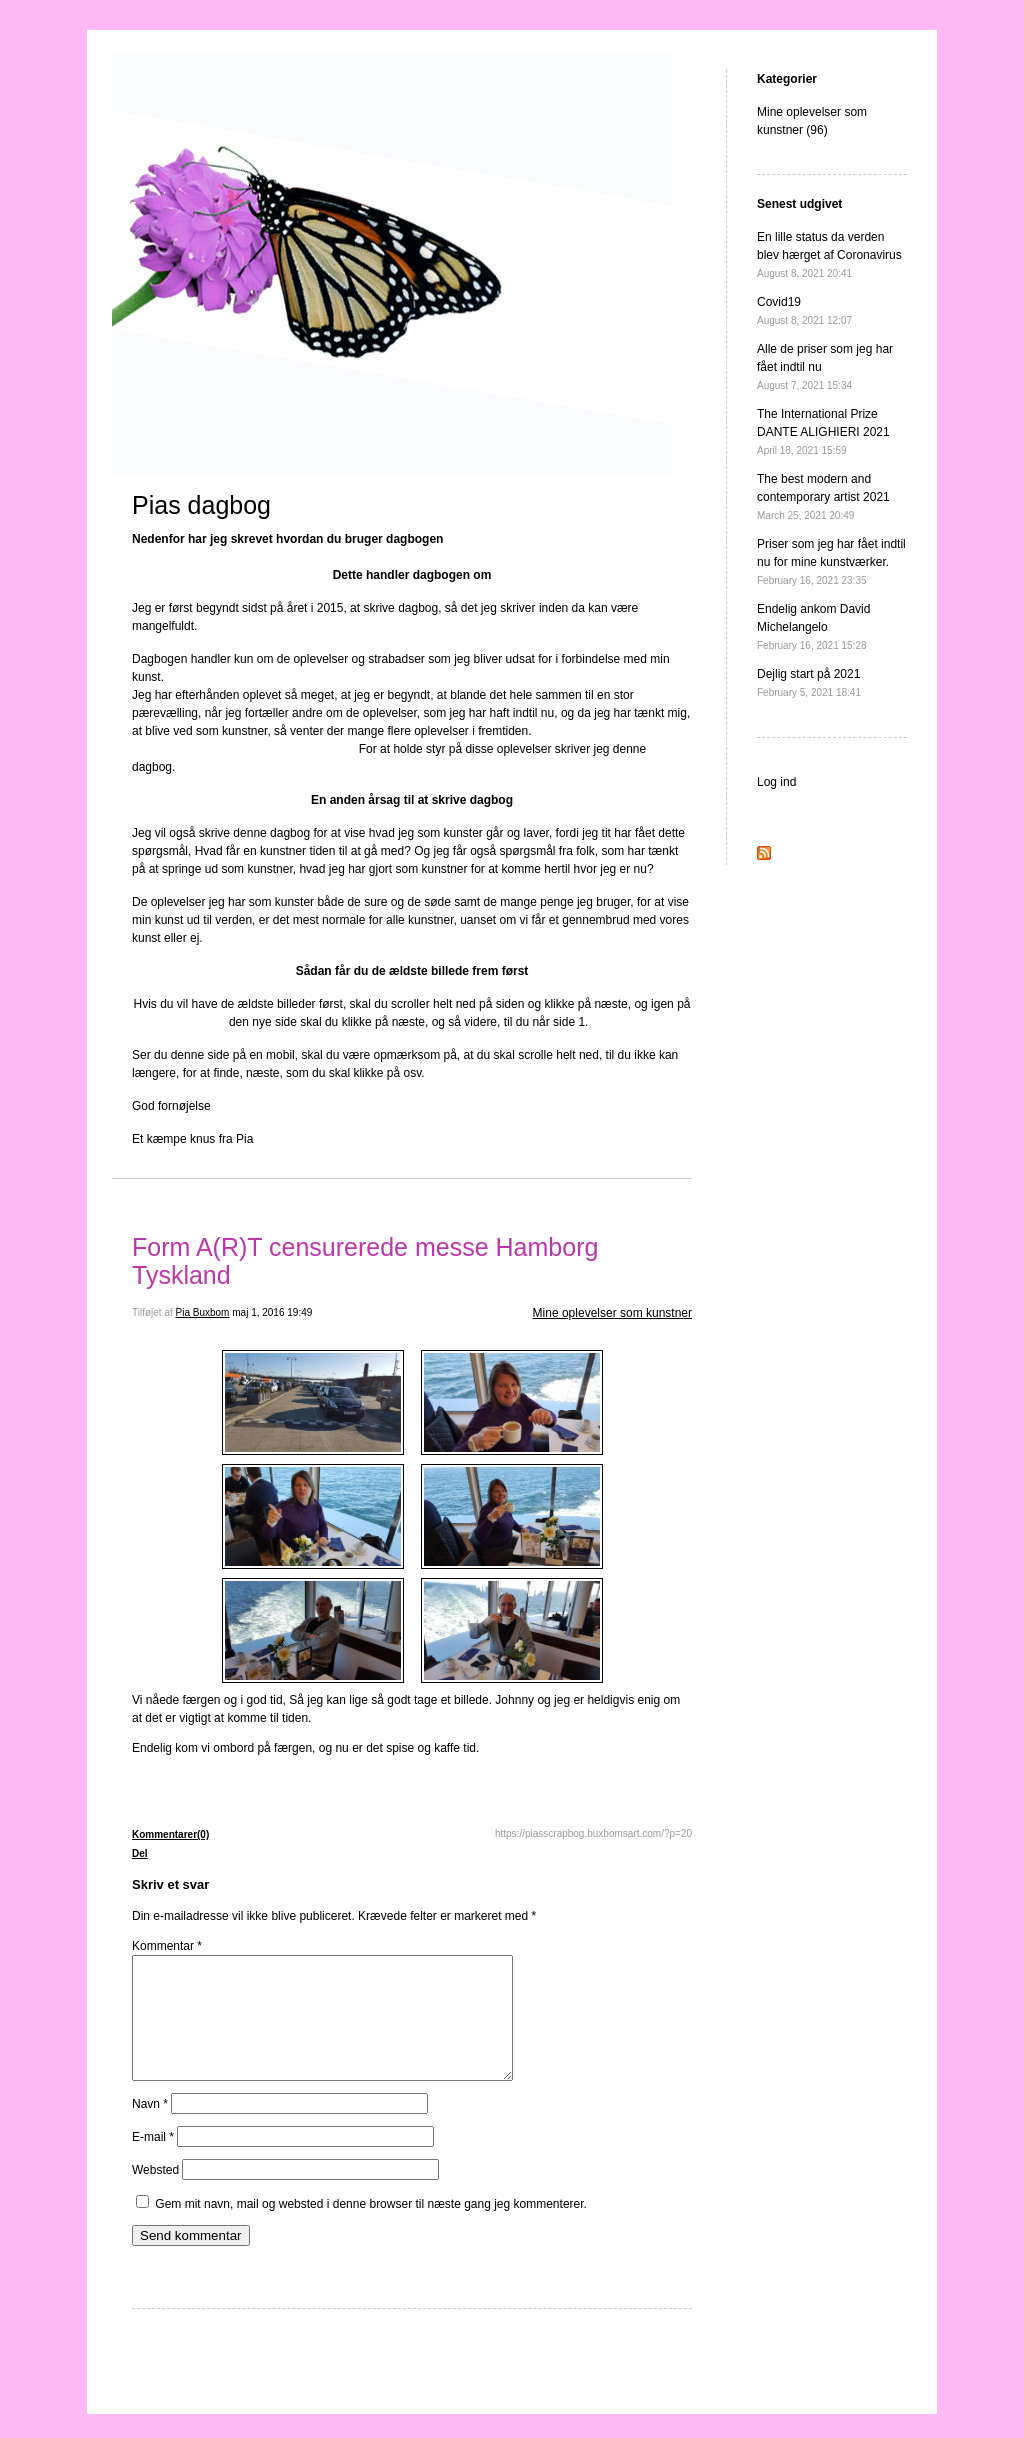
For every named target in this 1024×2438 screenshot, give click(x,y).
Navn (150, 2128)
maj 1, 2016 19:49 (272, 1312)
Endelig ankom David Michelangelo (813, 626)
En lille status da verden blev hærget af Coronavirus (829, 254)
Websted (155, 2194)
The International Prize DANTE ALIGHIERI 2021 (823, 431)
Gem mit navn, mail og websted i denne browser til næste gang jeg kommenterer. (371, 2228)
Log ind (776, 782)
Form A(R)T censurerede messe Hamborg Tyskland (365, 1261)
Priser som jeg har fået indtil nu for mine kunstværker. (831, 561)
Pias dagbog (201, 505)
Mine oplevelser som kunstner (612, 1313)
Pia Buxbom (203, 1312)
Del (140, 1853)
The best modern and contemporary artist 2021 (823, 496)
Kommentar (167, 1946)
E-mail (153, 2161)
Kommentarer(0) (170, 1834)
